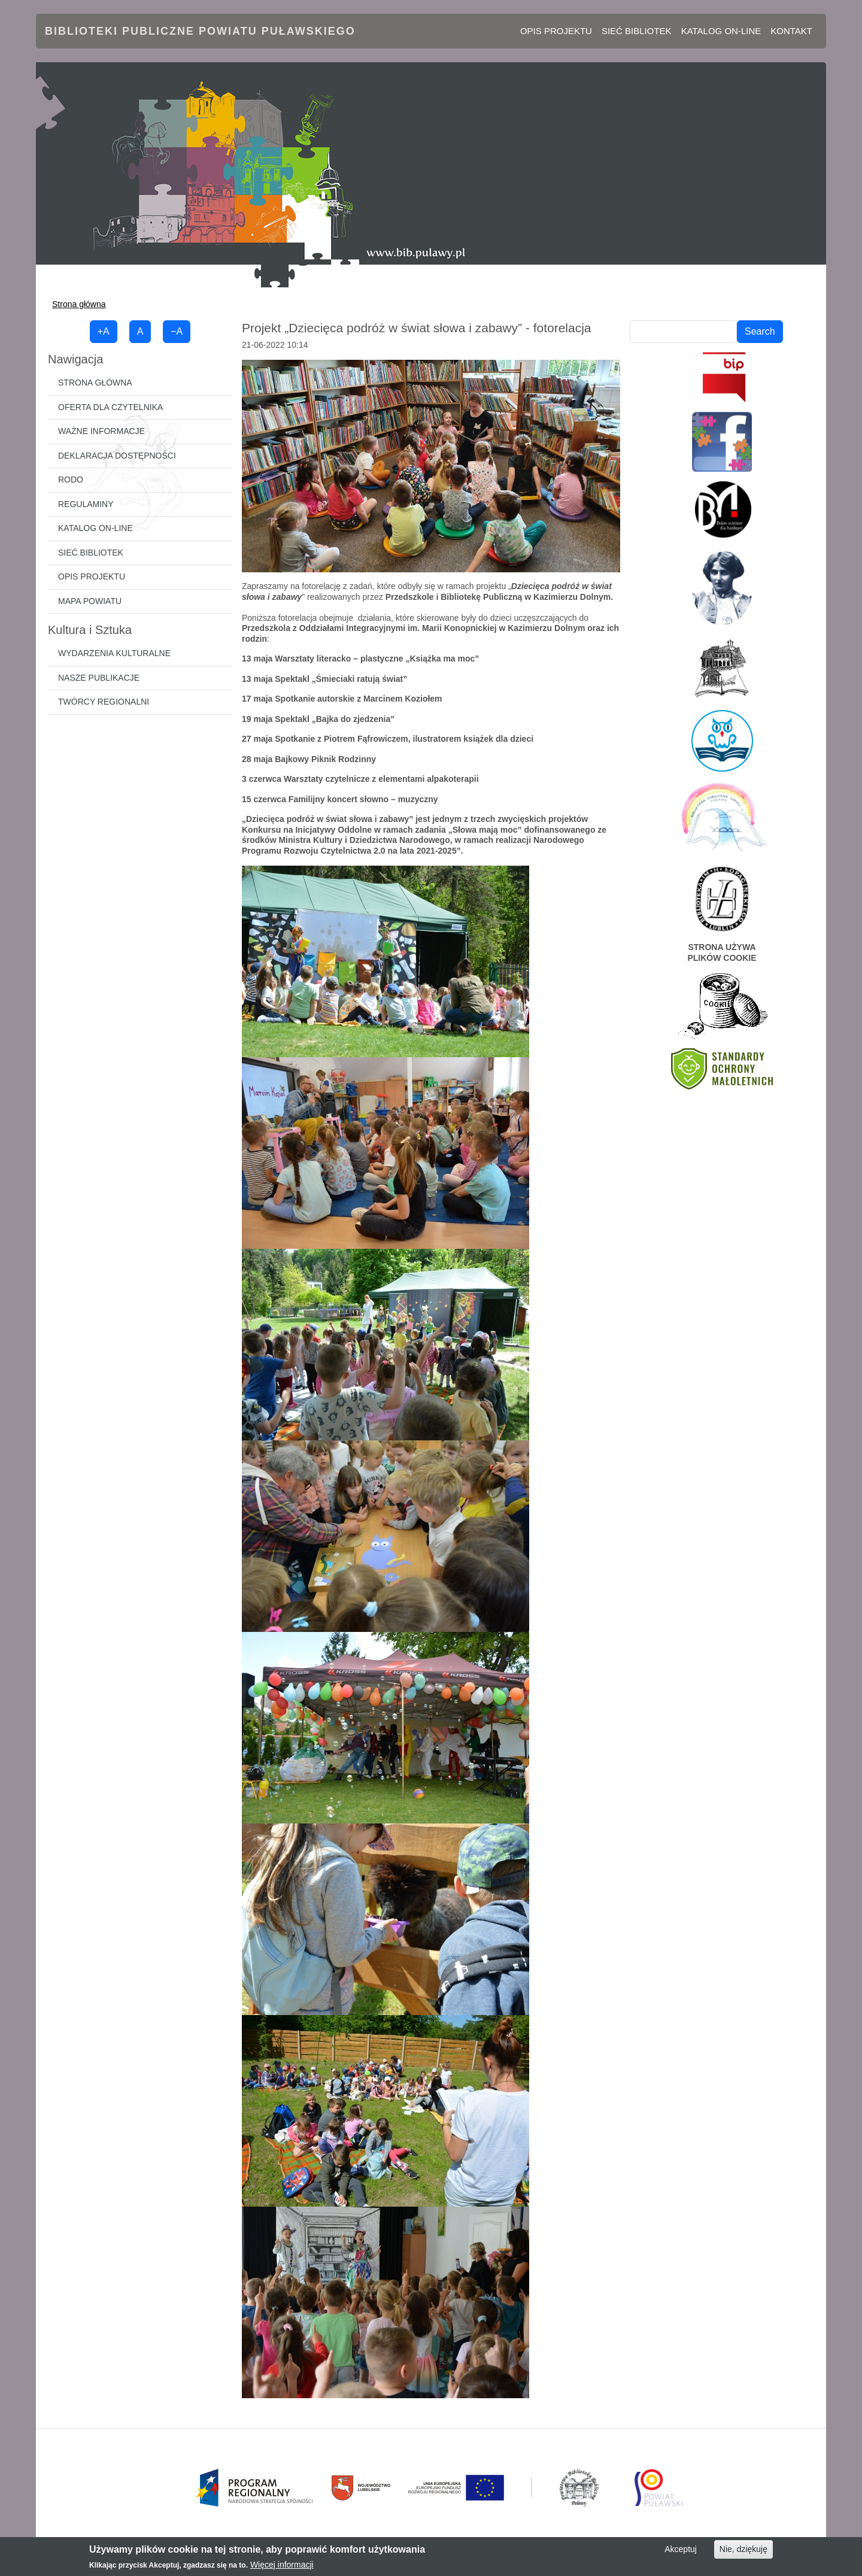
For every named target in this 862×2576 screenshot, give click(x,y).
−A (177, 331)
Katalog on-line (721, 31)
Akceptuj (680, 2549)
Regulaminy (86, 504)
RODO (70, 479)
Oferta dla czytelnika (110, 407)
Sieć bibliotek (637, 31)
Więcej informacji (282, 2564)
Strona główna (79, 304)
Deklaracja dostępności (117, 455)
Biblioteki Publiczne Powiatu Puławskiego (200, 31)
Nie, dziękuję (743, 2549)
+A (104, 331)
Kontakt (791, 31)
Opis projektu (556, 31)
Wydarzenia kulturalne (114, 653)
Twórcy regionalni (103, 701)
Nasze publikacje (98, 677)
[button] (431, 465)
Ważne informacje (101, 431)
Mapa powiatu (90, 601)
